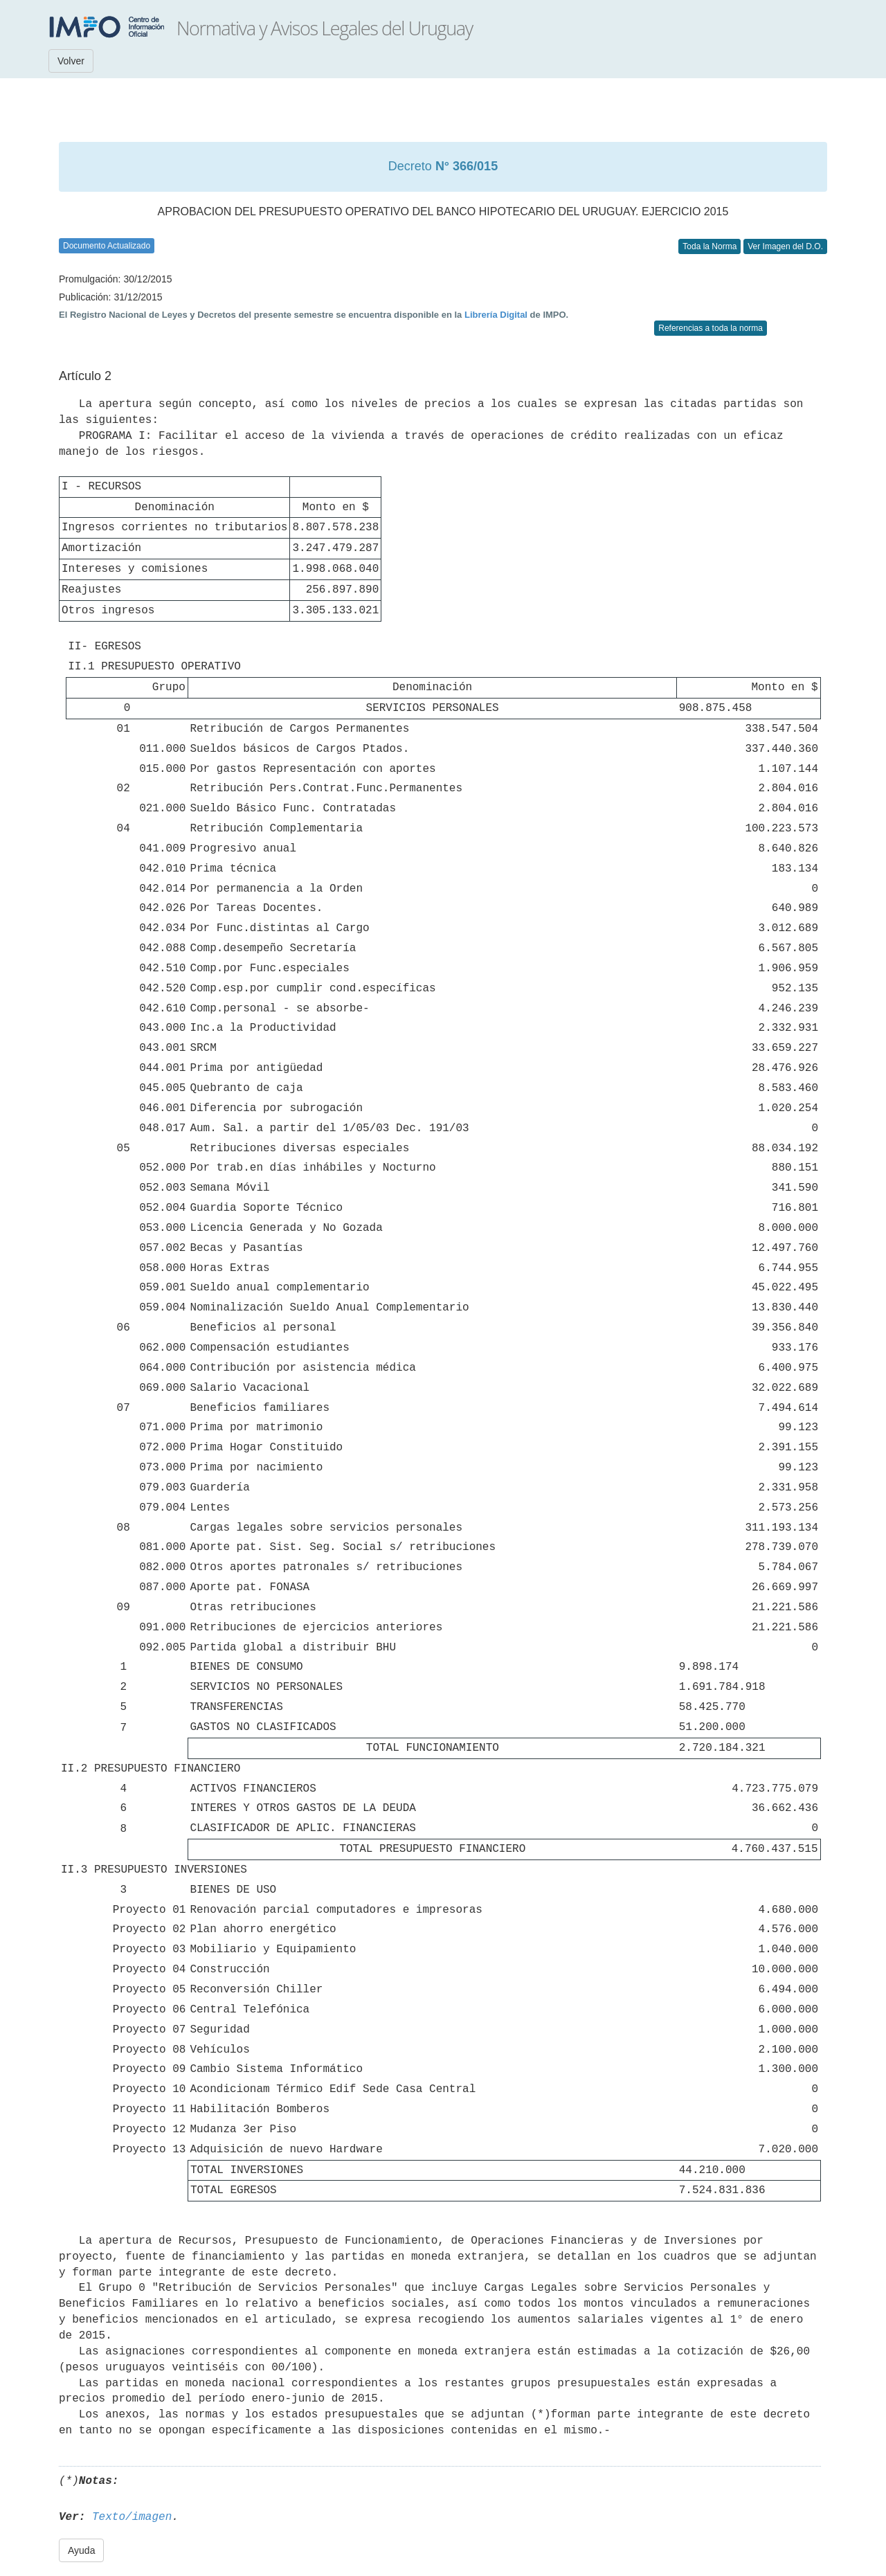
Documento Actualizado (106, 246)
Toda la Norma (709, 246)
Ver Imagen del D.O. (785, 246)
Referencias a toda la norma (710, 328)
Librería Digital (495, 314)
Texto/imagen (132, 2517)
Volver (70, 60)
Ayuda (81, 2550)
